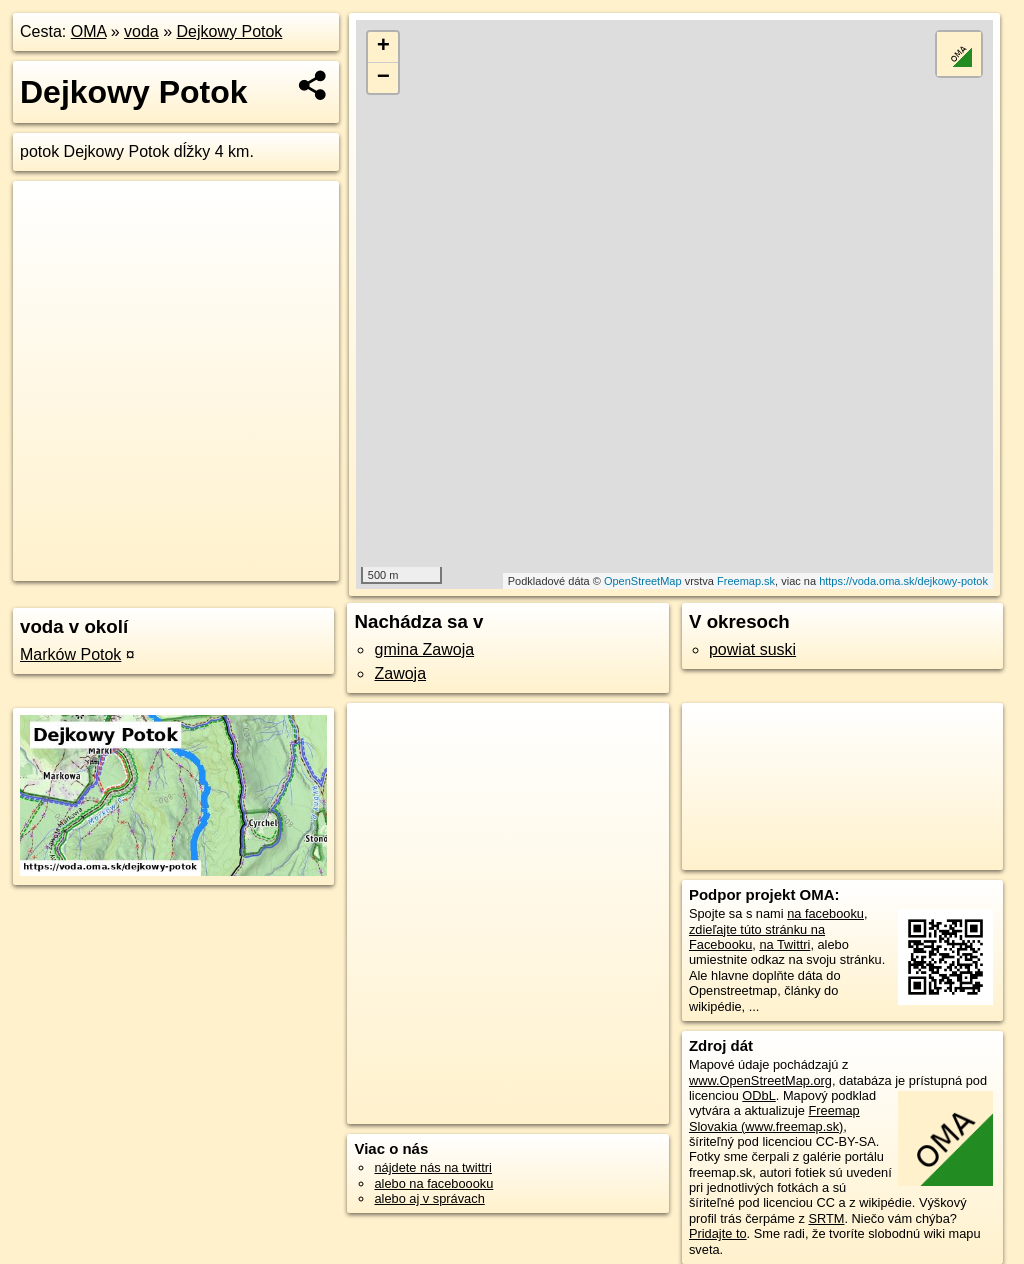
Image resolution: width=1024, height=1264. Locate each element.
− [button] (383, 78)
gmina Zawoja (424, 649)
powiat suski (752, 649)
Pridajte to (718, 1233)
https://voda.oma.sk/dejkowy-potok (903, 581)
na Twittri (784, 944)
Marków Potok (70, 654)
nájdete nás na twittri (432, 1167)
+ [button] (383, 47)
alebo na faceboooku (433, 1183)
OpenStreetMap (643, 581)
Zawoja (400, 673)
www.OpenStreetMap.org (760, 1080)
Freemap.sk (746, 581)
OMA (89, 31)
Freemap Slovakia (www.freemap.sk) (774, 1118)
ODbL (758, 1095)
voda (141, 31)
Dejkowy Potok (230, 31)
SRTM (826, 1218)
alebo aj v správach (429, 1198)
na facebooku (825, 913)
